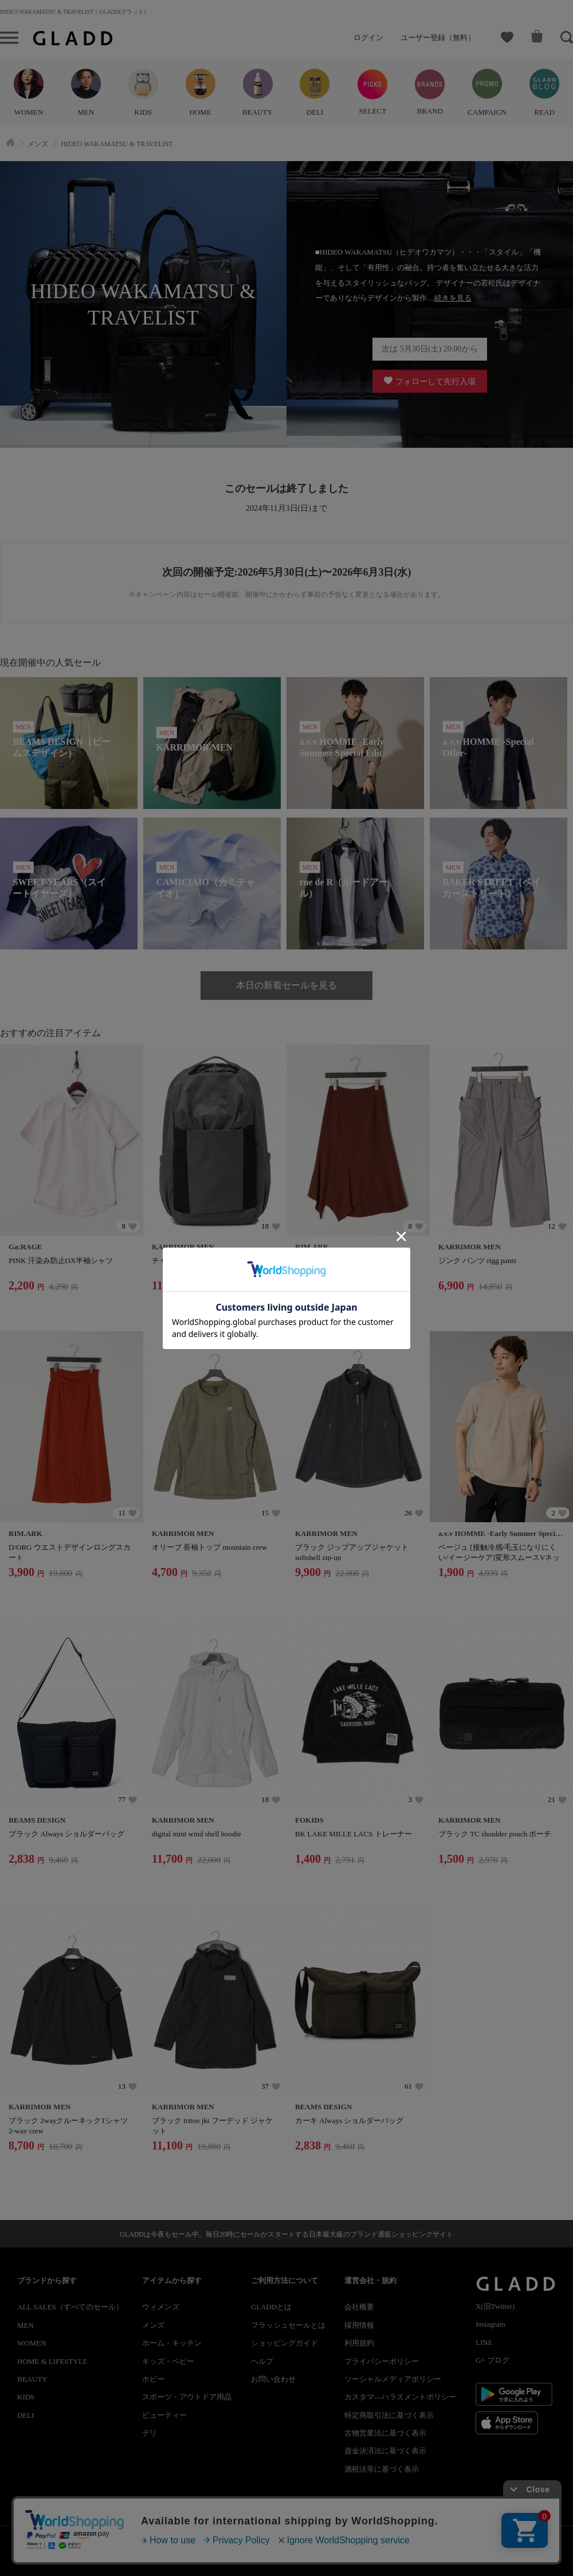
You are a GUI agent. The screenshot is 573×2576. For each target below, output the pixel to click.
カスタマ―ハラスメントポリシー (400, 2397)
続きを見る (453, 298)
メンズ (153, 2325)
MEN (25, 2325)
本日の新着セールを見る (286, 985)
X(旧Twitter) (495, 2306)
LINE (484, 2342)
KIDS (25, 2397)
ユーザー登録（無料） (438, 37)
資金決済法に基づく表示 (385, 2450)
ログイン (368, 37)
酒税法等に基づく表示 (381, 2469)
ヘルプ (262, 2361)
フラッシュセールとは (288, 2325)
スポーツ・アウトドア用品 (186, 2397)
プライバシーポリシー (381, 2361)
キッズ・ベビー (168, 2361)
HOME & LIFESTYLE (52, 2361)
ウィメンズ (160, 2307)
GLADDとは (271, 2307)
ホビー (153, 2379)
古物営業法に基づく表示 (385, 2433)
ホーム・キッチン (172, 2343)
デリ (149, 2433)
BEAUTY (32, 2379)
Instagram (490, 2324)
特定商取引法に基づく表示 (389, 2415)
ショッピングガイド (284, 2343)
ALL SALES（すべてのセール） (70, 2307)
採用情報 (359, 2325)
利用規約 (359, 2343)
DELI (25, 2415)
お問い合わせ (273, 2379)
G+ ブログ (492, 2360)
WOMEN (31, 2343)
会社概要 (359, 2307)
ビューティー (164, 2415)
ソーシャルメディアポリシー (392, 2379)
